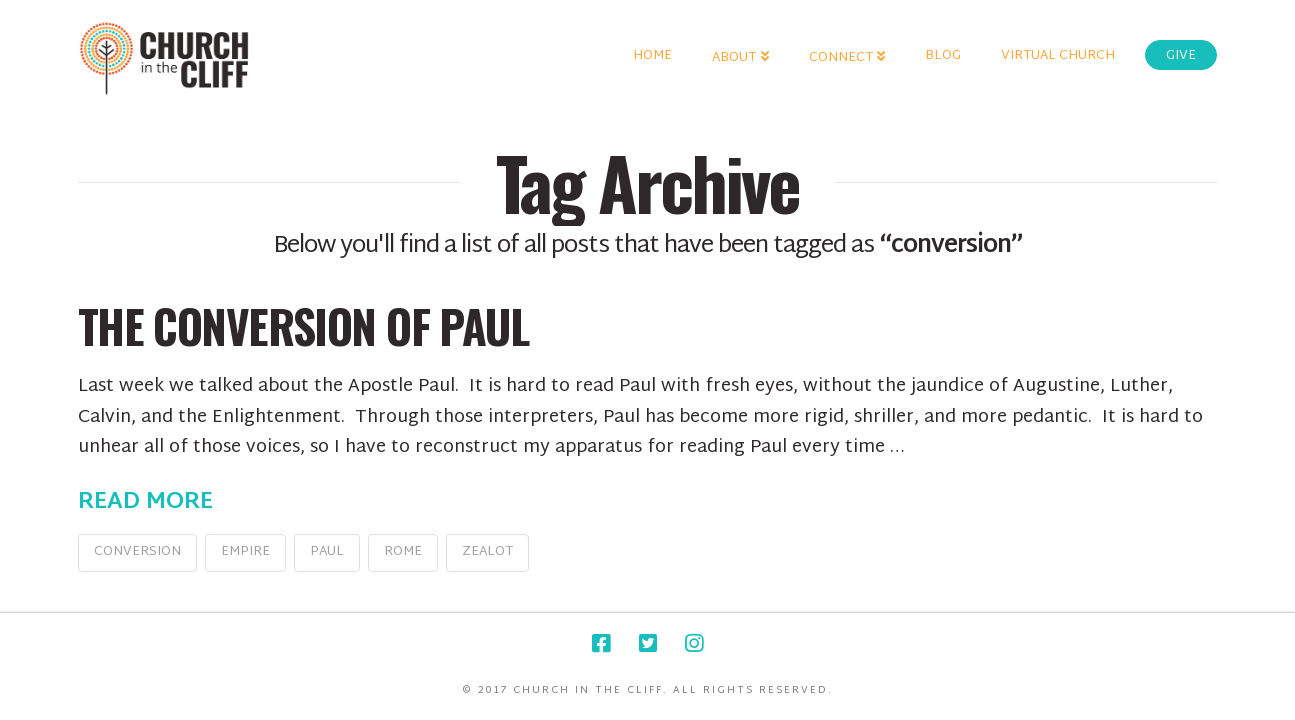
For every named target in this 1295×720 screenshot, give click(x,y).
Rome (403, 552)
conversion (137, 552)
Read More (145, 503)
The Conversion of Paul (303, 325)
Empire (245, 552)
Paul (327, 552)
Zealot (487, 552)
